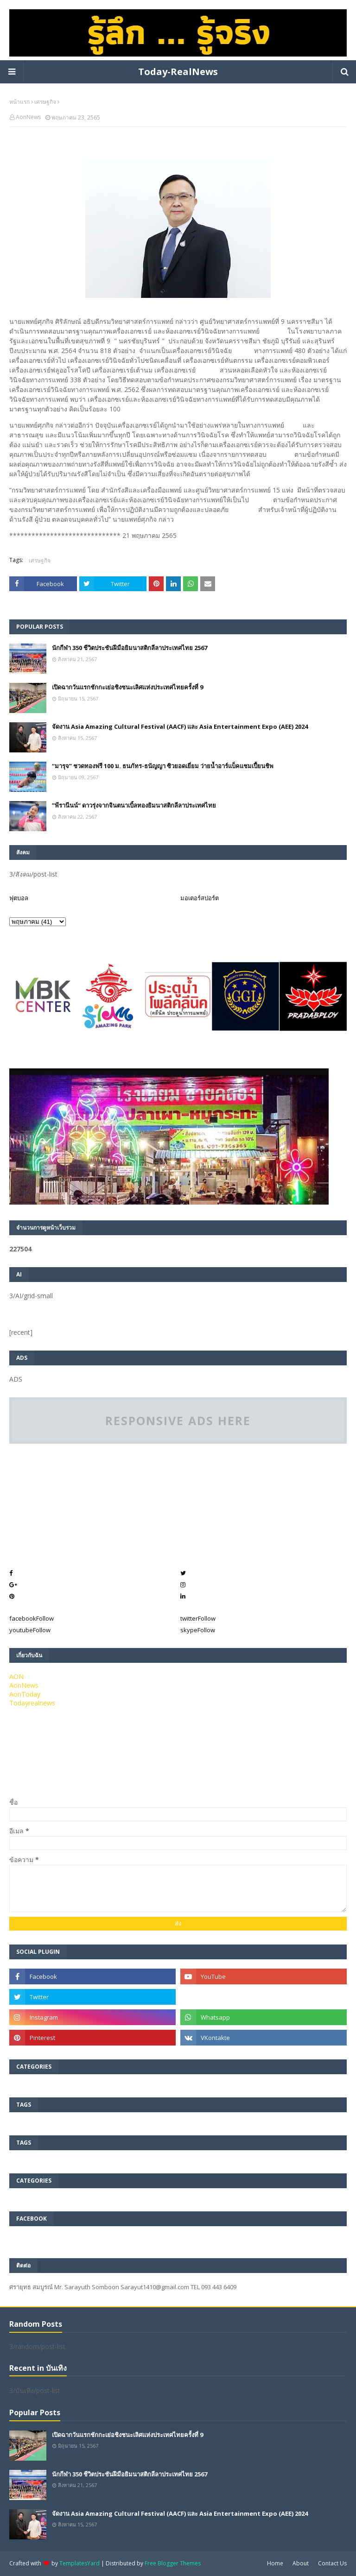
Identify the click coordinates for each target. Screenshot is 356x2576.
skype (197, 1630)
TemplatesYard (79, 2563)
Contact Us (332, 2563)
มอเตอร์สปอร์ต (199, 898)
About (300, 2563)
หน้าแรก (19, 102)
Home (275, 2563)
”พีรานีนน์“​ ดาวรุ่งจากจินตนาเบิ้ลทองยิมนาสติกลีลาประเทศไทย (134, 805)
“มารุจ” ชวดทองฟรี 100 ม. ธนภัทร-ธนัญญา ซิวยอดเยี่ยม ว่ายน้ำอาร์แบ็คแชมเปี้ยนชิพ (162, 766)
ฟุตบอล (18, 898)
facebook (31, 1618)
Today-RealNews (178, 71)
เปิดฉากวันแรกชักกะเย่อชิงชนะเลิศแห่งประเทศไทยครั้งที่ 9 (127, 687)
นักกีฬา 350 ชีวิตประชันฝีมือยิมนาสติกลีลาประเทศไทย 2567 (129, 648)
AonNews (28, 117)
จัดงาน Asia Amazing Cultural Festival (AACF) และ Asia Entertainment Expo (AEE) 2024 (180, 726)
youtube (30, 1630)
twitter (198, 1618)
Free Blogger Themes (173, 2563)
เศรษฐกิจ (45, 102)
